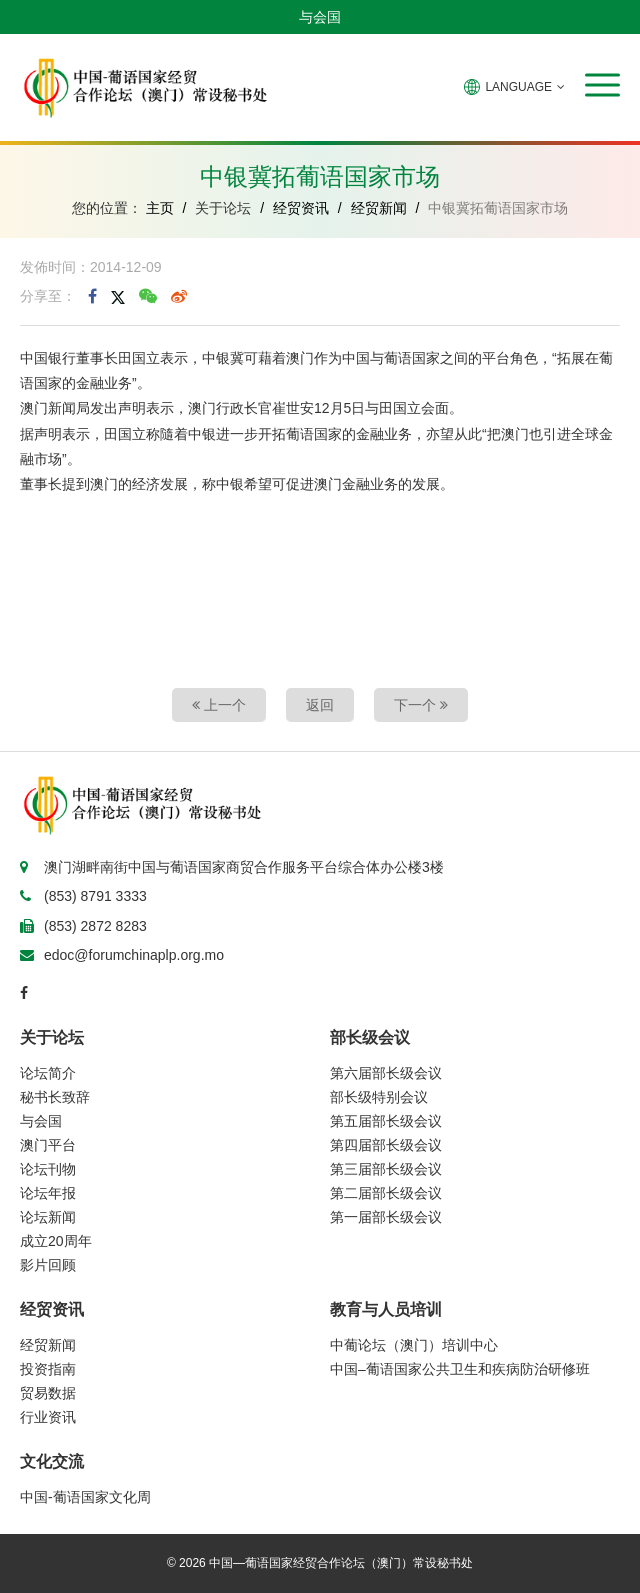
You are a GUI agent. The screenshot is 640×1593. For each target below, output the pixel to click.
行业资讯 (48, 1417)
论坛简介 (48, 1073)
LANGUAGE (514, 87)
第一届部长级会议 (386, 1217)
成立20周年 (56, 1241)
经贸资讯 (301, 208)
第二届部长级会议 (386, 1193)
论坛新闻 (48, 1217)
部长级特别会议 (379, 1097)
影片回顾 (48, 1265)
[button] (602, 85)
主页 (160, 208)
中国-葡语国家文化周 (85, 1497)
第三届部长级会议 (386, 1169)
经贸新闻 (379, 208)
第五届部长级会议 (386, 1121)
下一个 (421, 705)
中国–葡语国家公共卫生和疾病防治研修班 (460, 1369)
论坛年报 (48, 1193)
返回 (320, 705)
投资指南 (48, 1369)
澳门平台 (48, 1145)
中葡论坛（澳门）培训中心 (414, 1345)
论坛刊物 (48, 1169)
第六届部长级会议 (386, 1073)
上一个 (219, 705)
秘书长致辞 (55, 1097)
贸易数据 (48, 1393)
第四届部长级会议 (386, 1145)
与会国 (320, 17)
